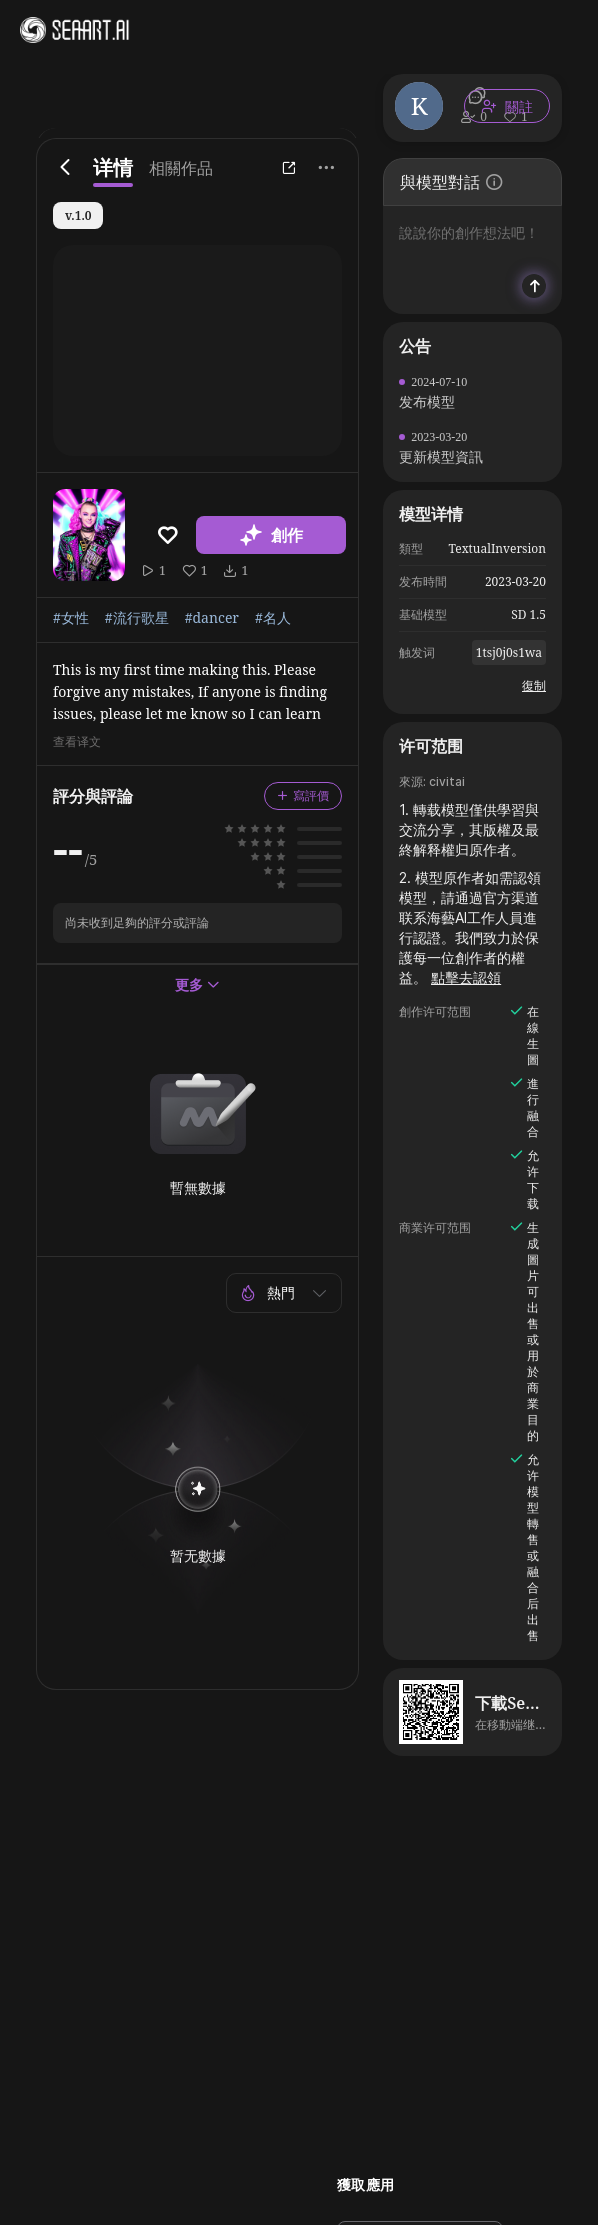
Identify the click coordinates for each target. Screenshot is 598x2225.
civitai (447, 781)
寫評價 (303, 795)
